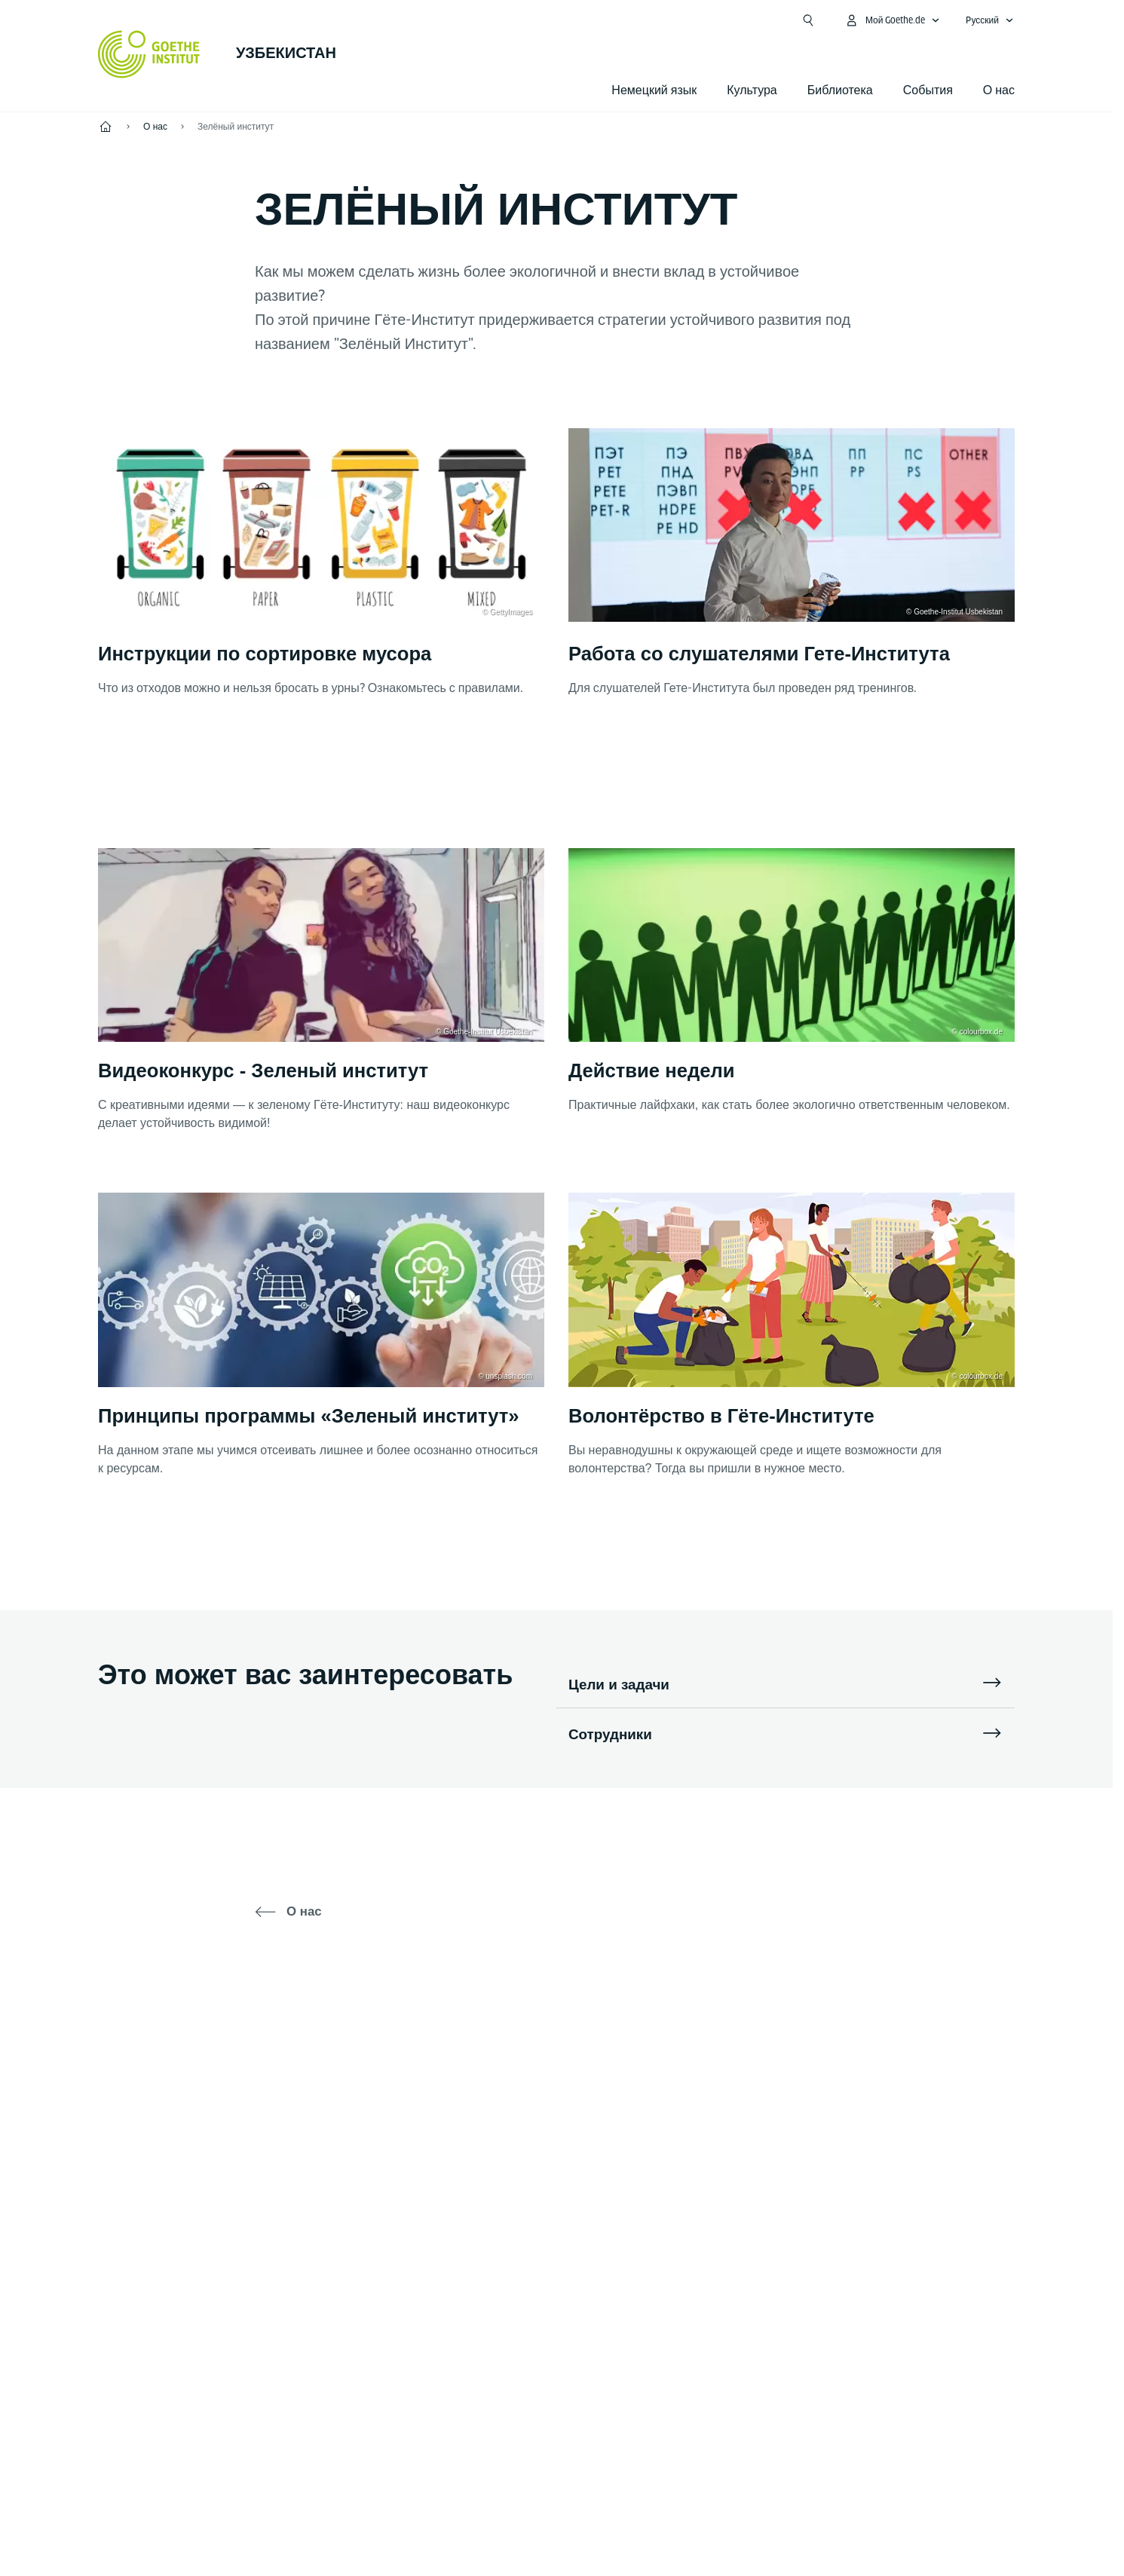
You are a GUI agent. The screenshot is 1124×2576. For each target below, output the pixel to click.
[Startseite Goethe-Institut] (149, 54)
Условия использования (788, 2522)
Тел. (157, 2289)
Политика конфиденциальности (602, 2522)
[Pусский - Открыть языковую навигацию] (990, 20)
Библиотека (840, 90)
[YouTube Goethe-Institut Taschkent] (629, 2074)
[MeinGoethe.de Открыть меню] (893, 20)
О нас (999, 90)
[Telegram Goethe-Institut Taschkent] (532, 2074)
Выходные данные (431, 2522)
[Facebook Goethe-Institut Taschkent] (484, 2074)
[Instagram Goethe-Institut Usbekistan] (580, 2074)
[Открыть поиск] (808, 20)
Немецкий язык (654, 90)
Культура (752, 90)
